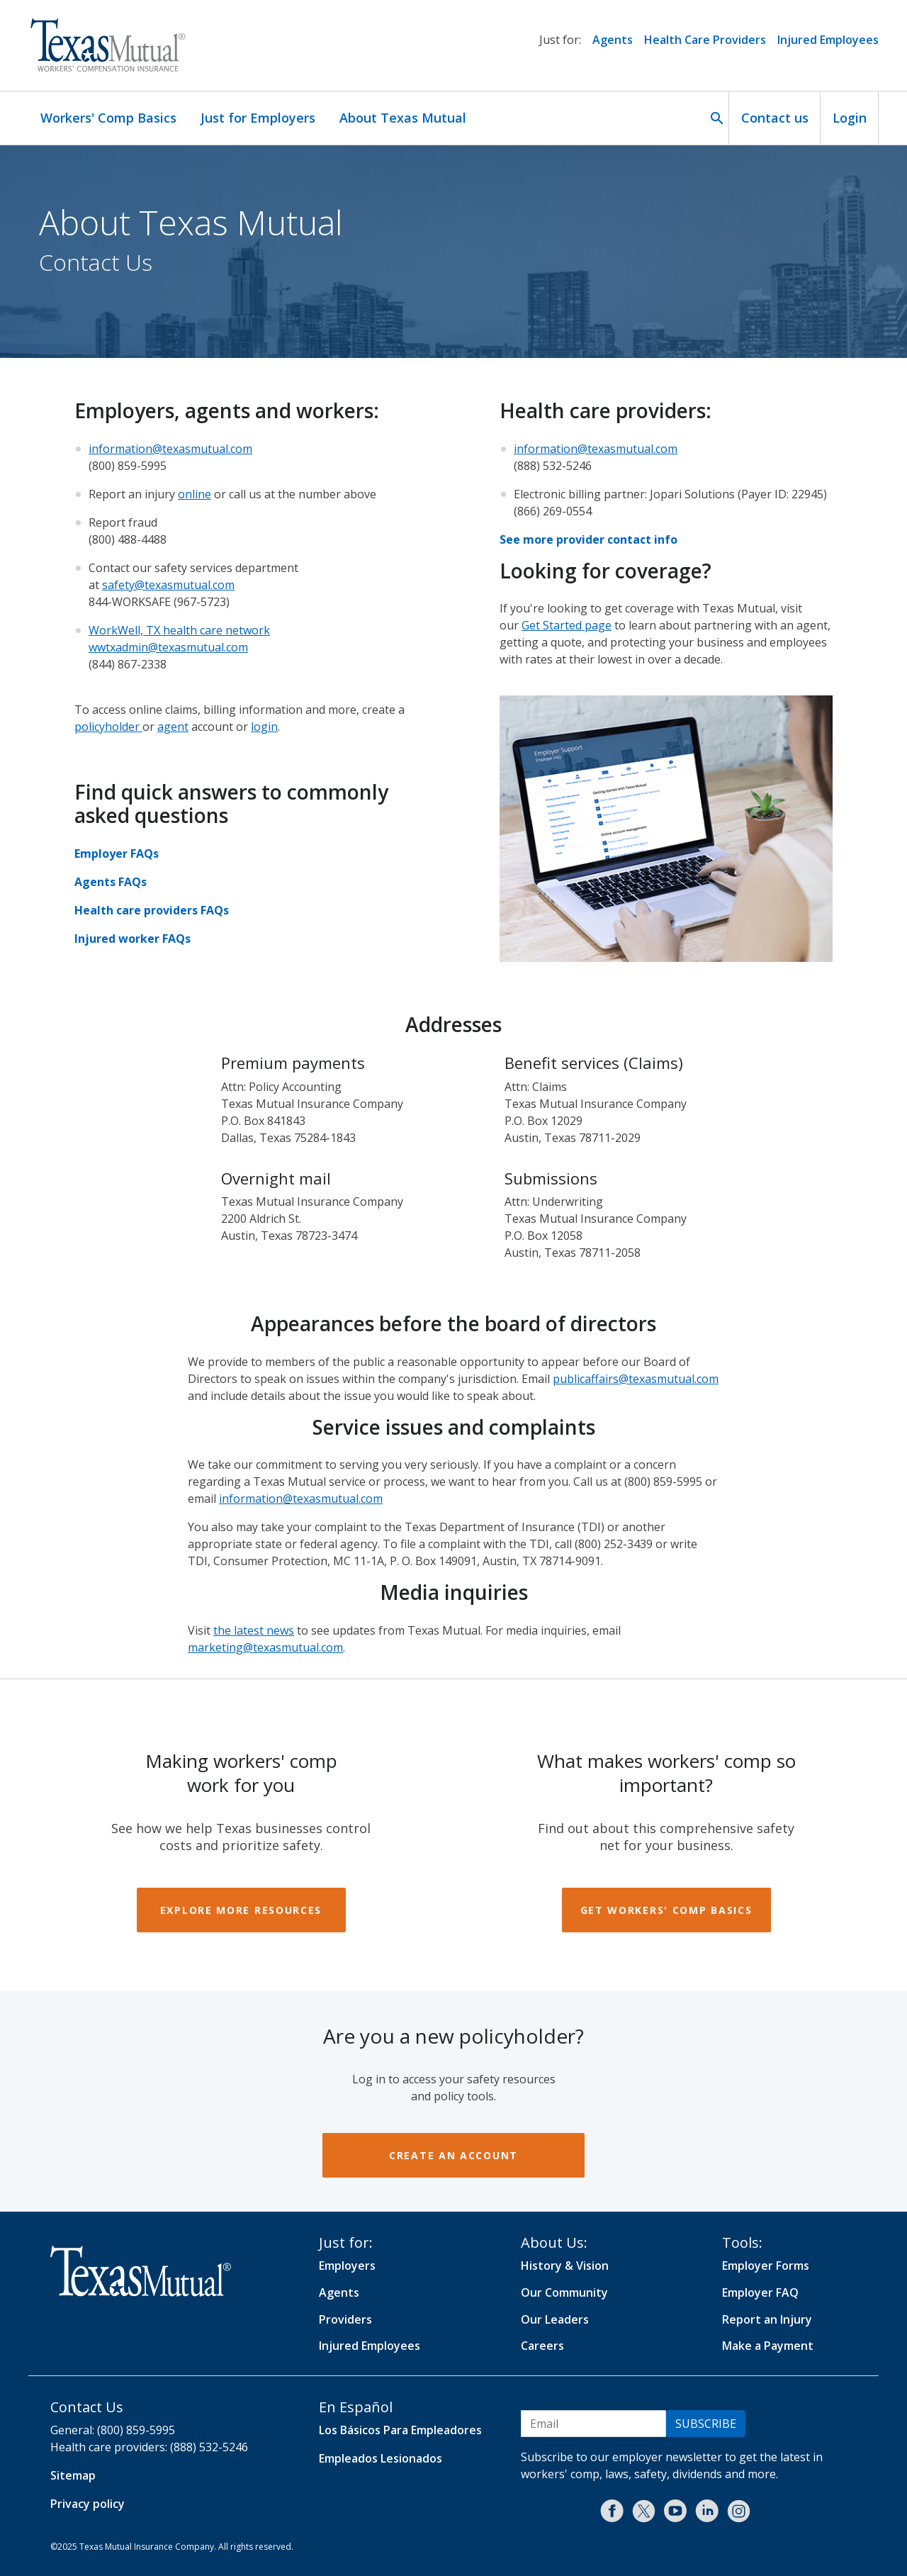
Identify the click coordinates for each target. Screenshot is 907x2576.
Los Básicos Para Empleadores (400, 2430)
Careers (542, 2345)
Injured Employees (828, 39)
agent (172, 726)
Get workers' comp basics (666, 1910)
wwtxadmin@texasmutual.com (168, 647)
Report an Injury (767, 2319)
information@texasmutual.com (170, 449)
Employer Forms (765, 2265)
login (264, 726)
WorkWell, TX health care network (179, 630)
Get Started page (567, 625)
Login (850, 117)
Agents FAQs (110, 882)
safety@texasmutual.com (168, 585)
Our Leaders (555, 2319)
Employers (347, 2265)
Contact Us (86, 2407)
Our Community (564, 2292)
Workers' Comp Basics (108, 117)
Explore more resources (241, 1910)
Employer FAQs (116, 853)
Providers (345, 2319)
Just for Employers (258, 117)
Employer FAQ (760, 2292)
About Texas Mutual (402, 117)
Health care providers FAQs (151, 910)
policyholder (108, 726)
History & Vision (565, 2265)
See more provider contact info (588, 539)
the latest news (253, 1630)
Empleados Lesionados (380, 2458)
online (194, 494)
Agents (612, 39)
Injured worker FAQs (132, 938)
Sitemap (73, 2475)
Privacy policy (87, 2503)
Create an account (453, 2155)
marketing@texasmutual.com (265, 1647)
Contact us (775, 117)
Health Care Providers (705, 39)
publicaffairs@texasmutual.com (636, 1379)
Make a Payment (767, 2345)
